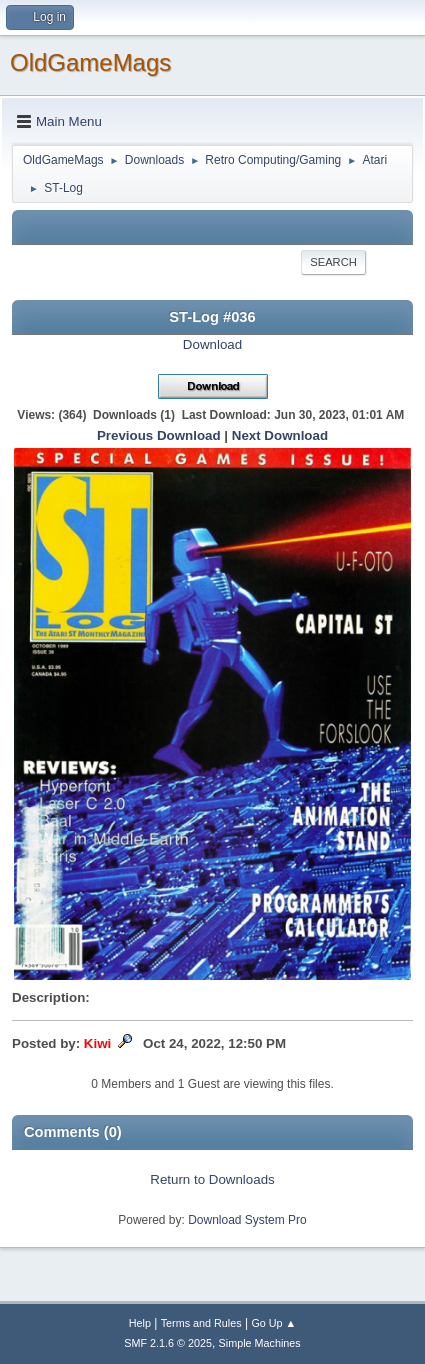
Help (140, 1323)
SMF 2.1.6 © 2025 (168, 1343)
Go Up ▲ (273, 1323)
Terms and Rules (201, 1323)
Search (333, 262)
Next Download (280, 435)
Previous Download (159, 435)
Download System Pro (247, 1220)
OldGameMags (90, 62)
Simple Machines (260, 1343)
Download (212, 344)
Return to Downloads (212, 1179)
